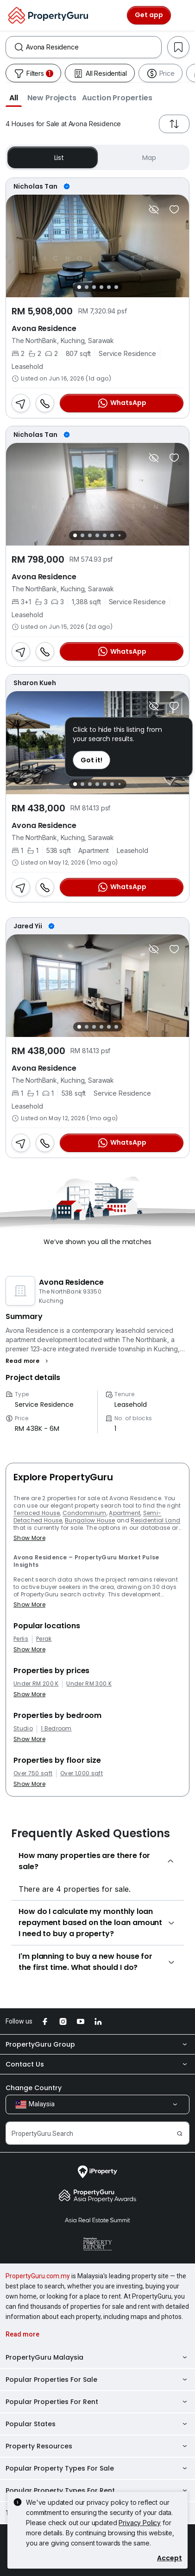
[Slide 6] (116, 287)
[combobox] (93, 47)
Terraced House (36, 1513)
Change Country (34, 2087)
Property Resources (97, 2446)
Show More (29, 1538)
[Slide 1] (79, 287)
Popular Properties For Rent (97, 2402)
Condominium (85, 1513)
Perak (44, 1639)
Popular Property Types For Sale (97, 2468)
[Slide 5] (109, 287)
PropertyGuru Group (97, 2044)
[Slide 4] (101, 287)
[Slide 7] (119, 535)
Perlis (20, 1639)
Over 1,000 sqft (81, 1773)
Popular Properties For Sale (97, 2379)
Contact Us (97, 2064)
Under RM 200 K (35, 1683)
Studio (23, 1728)
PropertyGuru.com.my (38, 2276)
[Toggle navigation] (182, 15)
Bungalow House (90, 1520)
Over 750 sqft (32, 1773)
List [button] (52, 157)
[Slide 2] (86, 287)
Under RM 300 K (88, 1683)
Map (142, 157)
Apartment (124, 1513)
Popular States (97, 2424)
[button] (14, 97)
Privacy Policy (140, 2523)
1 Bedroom (56, 1728)
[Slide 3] (94, 287)
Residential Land (155, 1520)
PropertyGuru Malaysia (97, 2357)
